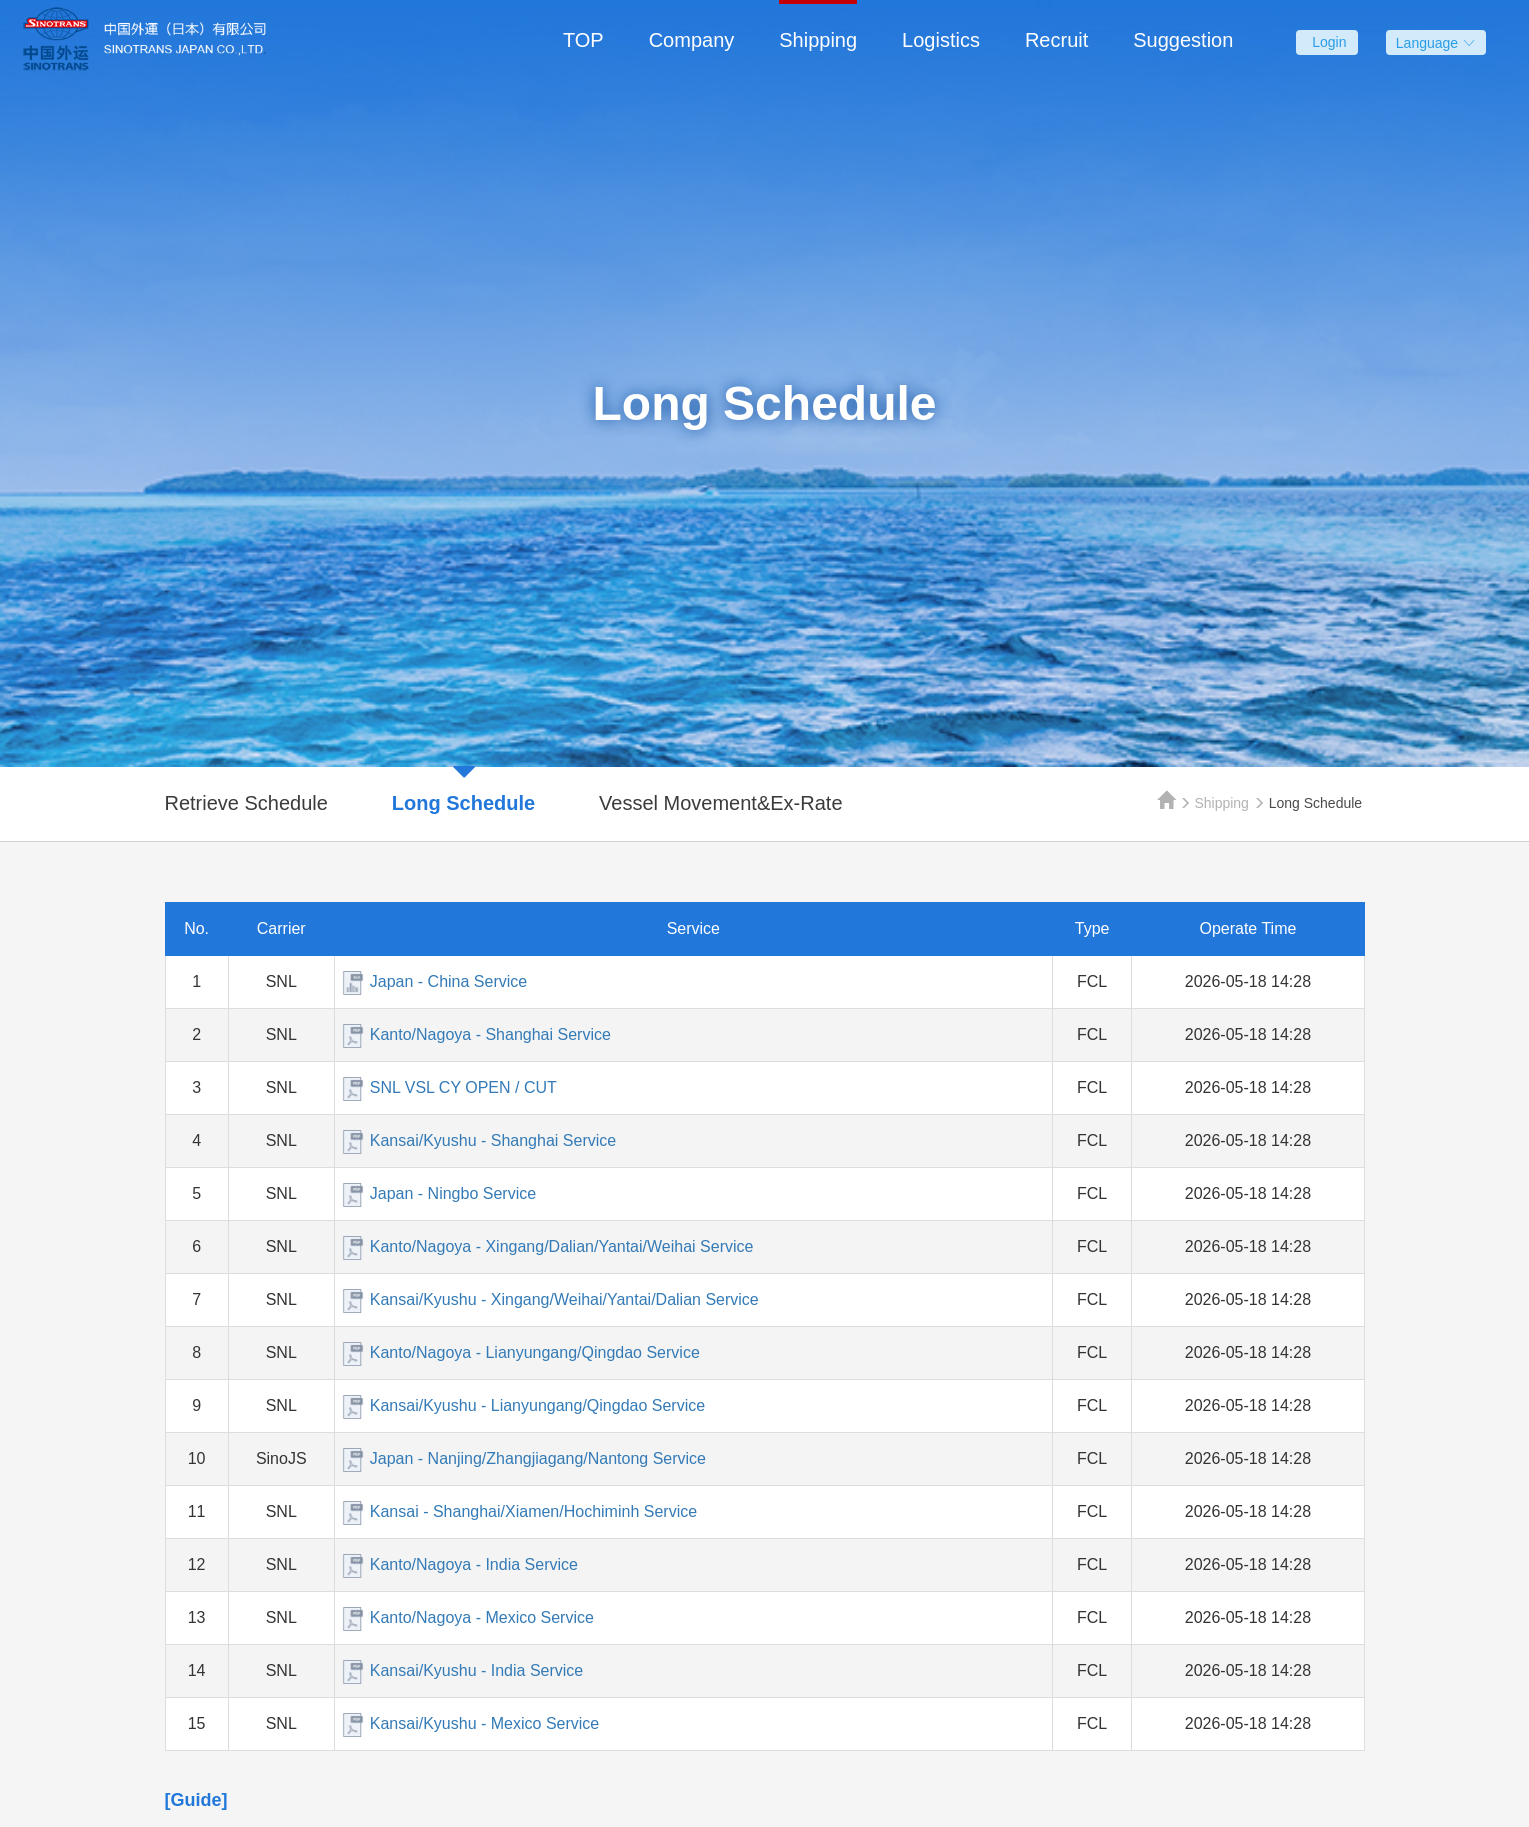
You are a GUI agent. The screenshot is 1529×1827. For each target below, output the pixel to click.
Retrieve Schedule (246, 803)
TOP (583, 40)
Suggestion (1183, 40)
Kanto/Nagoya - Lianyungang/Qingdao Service (535, 1352)
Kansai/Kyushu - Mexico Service (484, 1723)
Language (1436, 42)
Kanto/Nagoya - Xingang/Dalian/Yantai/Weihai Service (562, 1246)
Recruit (1056, 40)
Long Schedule (463, 803)
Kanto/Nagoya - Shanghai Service (490, 1034)
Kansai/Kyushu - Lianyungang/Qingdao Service (537, 1405)
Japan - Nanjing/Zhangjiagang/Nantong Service (538, 1458)
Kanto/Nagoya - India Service (474, 1564)
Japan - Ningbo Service (453, 1193)
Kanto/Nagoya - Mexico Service (482, 1617)
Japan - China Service (448, 981)
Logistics (941, 40)
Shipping (818, 40)
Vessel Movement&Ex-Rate (720, 803)
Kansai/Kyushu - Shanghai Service (493, 1140)
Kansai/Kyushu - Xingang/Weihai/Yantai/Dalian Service (564, 1299)
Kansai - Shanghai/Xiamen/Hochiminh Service (533, 1511)
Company (692, 40)
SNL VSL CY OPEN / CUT (463, 1087)
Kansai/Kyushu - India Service (476, 1670)
